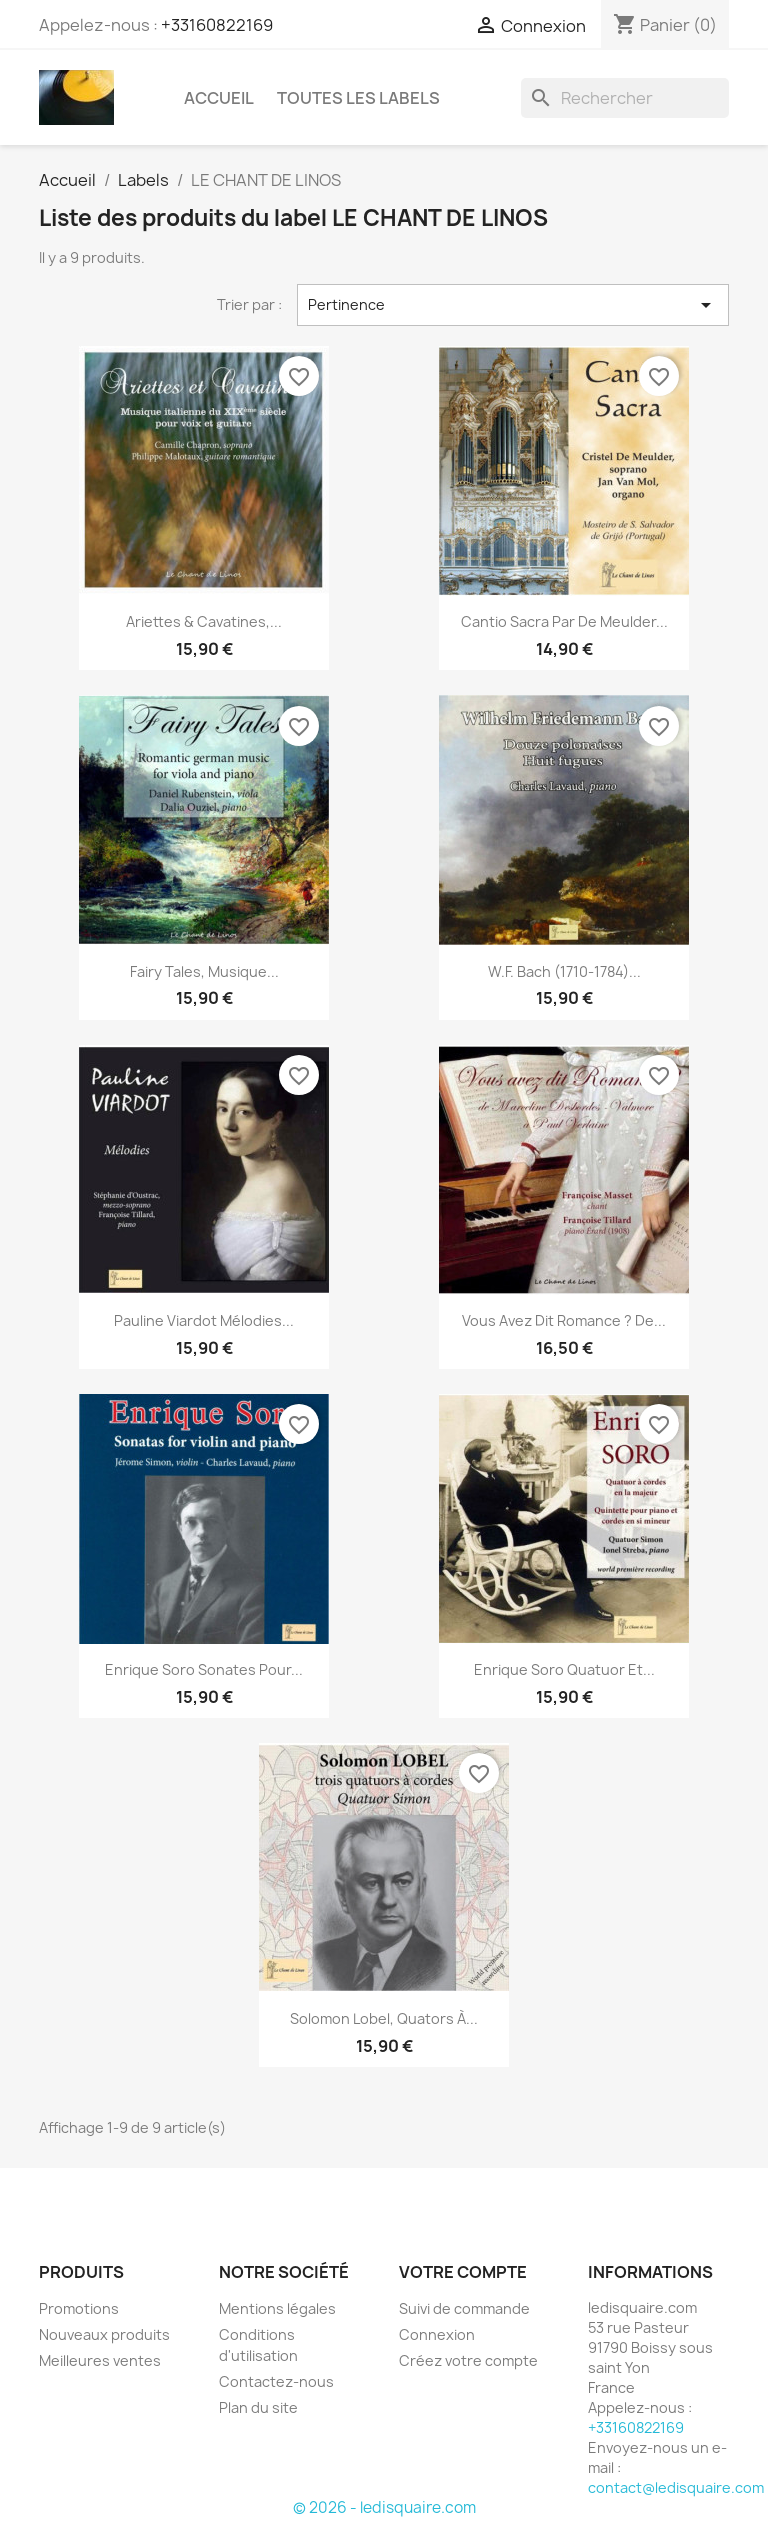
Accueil (219, 98)
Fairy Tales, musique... (204, 971)
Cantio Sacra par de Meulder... (564, 621)
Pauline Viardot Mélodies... (204, 1320)
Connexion (437, 2334)
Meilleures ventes (100, 2360)
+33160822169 (217, 25)
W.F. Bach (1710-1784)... (564, 971)
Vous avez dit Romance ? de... (564, 1320)
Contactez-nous (276, 2381)
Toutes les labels (358, 98)
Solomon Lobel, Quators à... (384, 2018)
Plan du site (258, 2407)
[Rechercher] (625, 98)
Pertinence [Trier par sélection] (513, 305)
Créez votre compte (468, 2360)
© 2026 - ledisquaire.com (384, 2507)
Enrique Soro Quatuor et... (564, 1669)
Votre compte (463, 2272)
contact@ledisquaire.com (676, 2487)
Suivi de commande (464, 2308)
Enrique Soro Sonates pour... (204, 1669)
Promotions (79, 2308)
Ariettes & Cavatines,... (204, 621)
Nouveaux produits (104, 2334)
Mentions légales (277, 2308)
